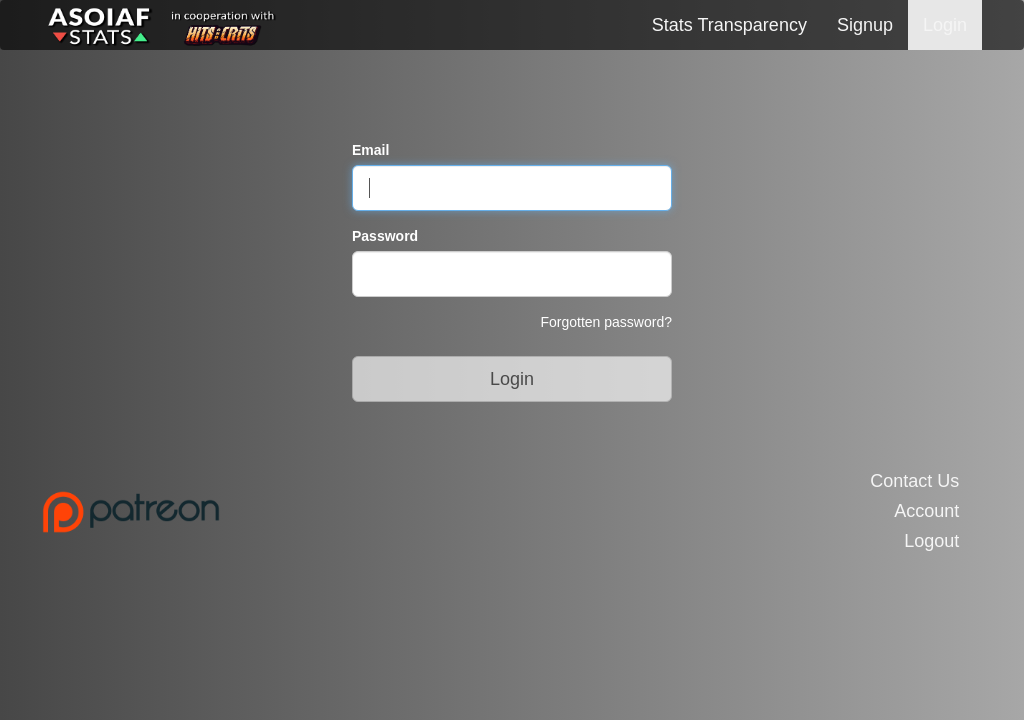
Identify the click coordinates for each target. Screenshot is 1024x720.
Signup (865, 25)
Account (926, 511)
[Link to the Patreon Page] (269, 512)
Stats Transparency (729, 25)
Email (370, 150)
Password (385, 236)
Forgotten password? (606, 322)
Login (945, 25)
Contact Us (914, 481)
